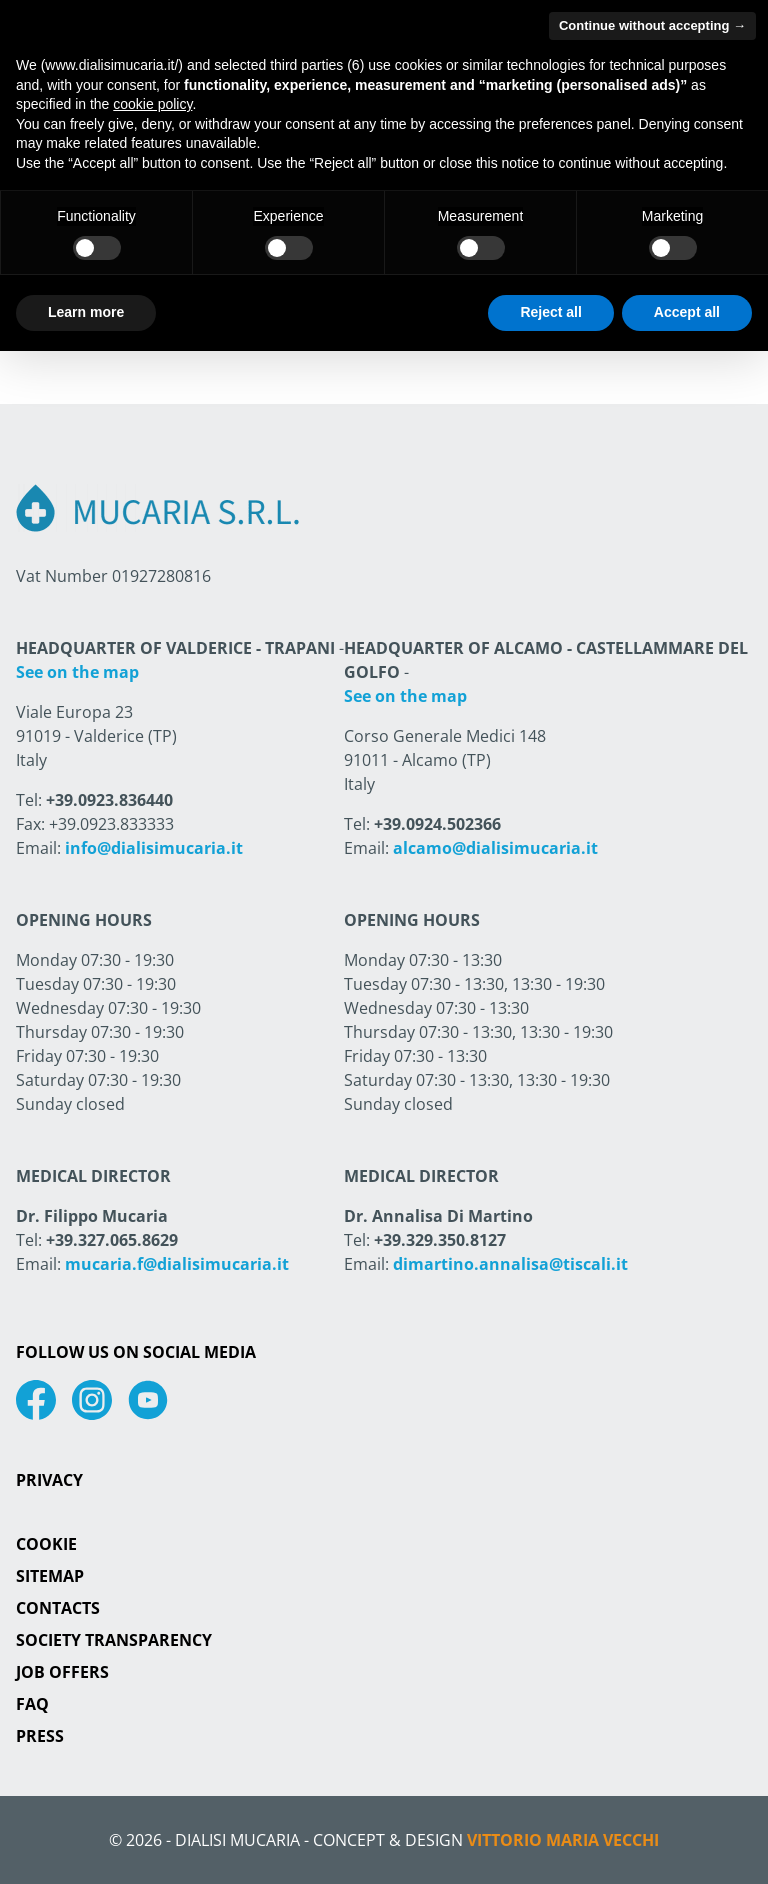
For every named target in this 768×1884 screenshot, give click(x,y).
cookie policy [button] (152, 104)
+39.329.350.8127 (440, 1240)
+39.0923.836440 (109, 800)
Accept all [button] (687, 312)
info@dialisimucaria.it (154, 848)
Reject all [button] (550, 312)
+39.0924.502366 (437, 824)
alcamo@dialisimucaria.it (495, 848)
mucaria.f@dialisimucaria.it (177, 1264)
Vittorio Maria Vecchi (563, 1840)
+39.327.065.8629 (112, 1240)
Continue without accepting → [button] (652, 25)
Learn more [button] (86, 312)
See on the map (77, 672)
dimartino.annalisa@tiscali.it (510, 1264)
